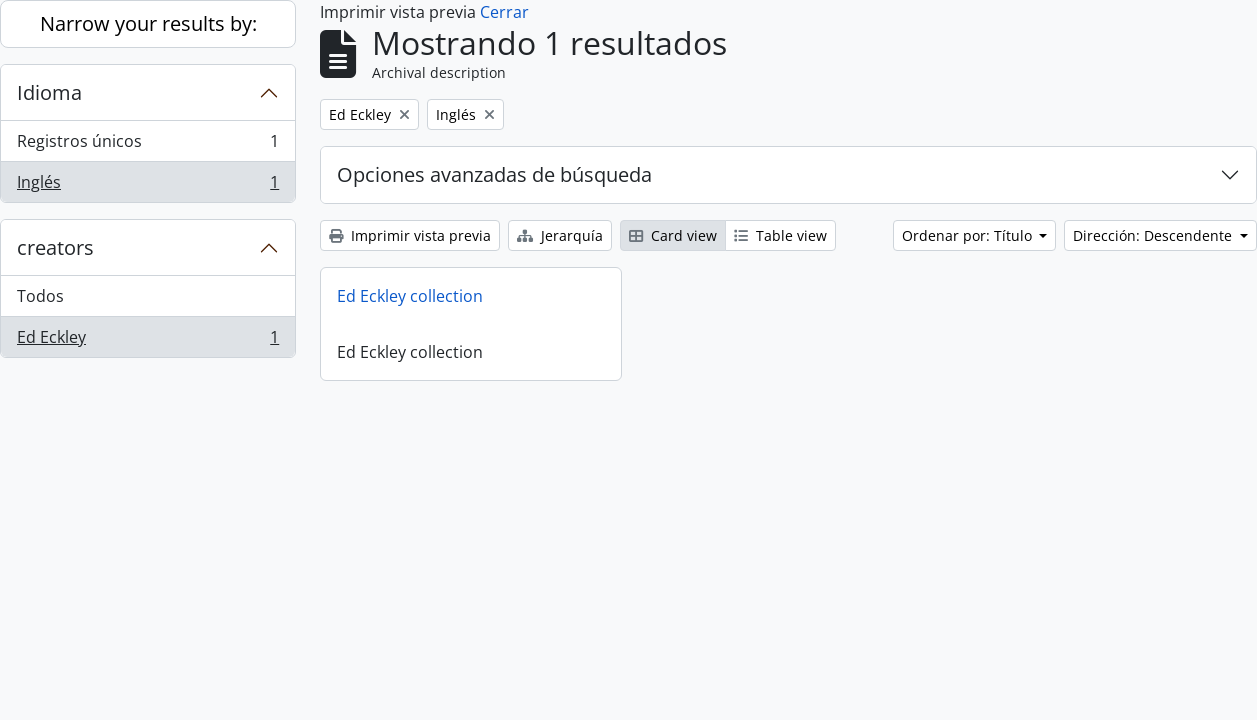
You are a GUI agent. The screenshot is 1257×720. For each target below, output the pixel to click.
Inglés (147, 186)
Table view (780, 235)
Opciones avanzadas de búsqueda (494, 174)
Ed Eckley (147, 341)
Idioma (49, 92)
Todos (40, 296)
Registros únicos (147, 145)
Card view (673, 235)
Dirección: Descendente (1154, 235)
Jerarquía (560, 235)
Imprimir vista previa (410, 235)
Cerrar (504, 12)
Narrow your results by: (148, 23)
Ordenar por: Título (969, 235)
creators (55, 247)
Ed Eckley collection (410, 296)
